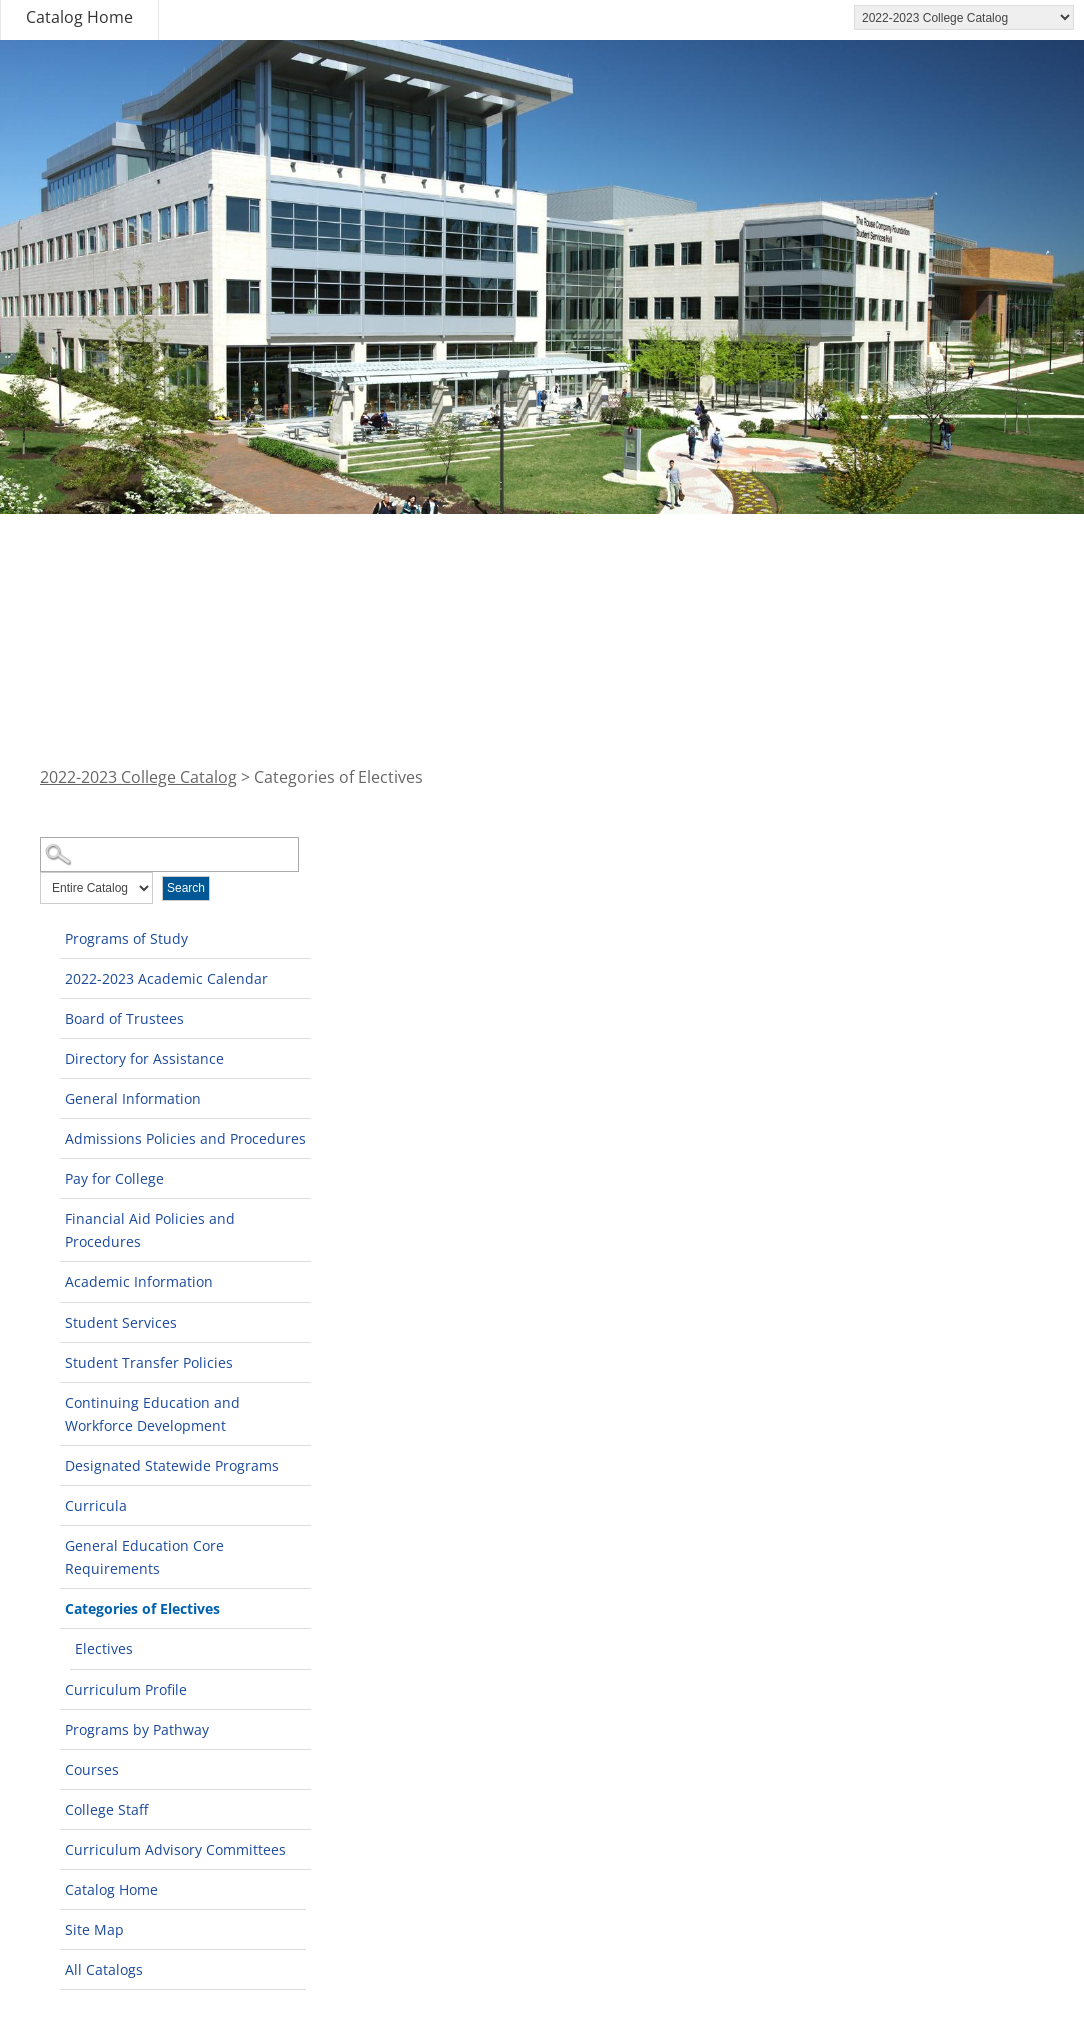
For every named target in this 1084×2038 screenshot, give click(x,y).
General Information (133, 1098)
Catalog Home (79, 17)
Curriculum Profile (126, 1689)
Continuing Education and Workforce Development (152, 1414)
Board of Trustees (124, 1018)
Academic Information (139, 1281)
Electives (104, 1648)
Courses (92, 1769)
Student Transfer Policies (149, 1362)
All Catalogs (104, 1969)
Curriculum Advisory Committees (175, 1849)
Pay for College (114, 1178)
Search (186, 888)
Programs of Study (126, 938)
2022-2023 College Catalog (138, 777)
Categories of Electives (142, 1608)
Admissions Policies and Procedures (185, 1138)
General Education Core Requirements (144, 1557)
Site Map (94, 1929)
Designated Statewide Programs (172, 1465)
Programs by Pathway (137, 1729)
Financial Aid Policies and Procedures (150, 1230)
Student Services (121, 1322)
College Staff (106, 1809)
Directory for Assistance (144, 1058)
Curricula (96, 1505)
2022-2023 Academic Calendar (166, 978)
